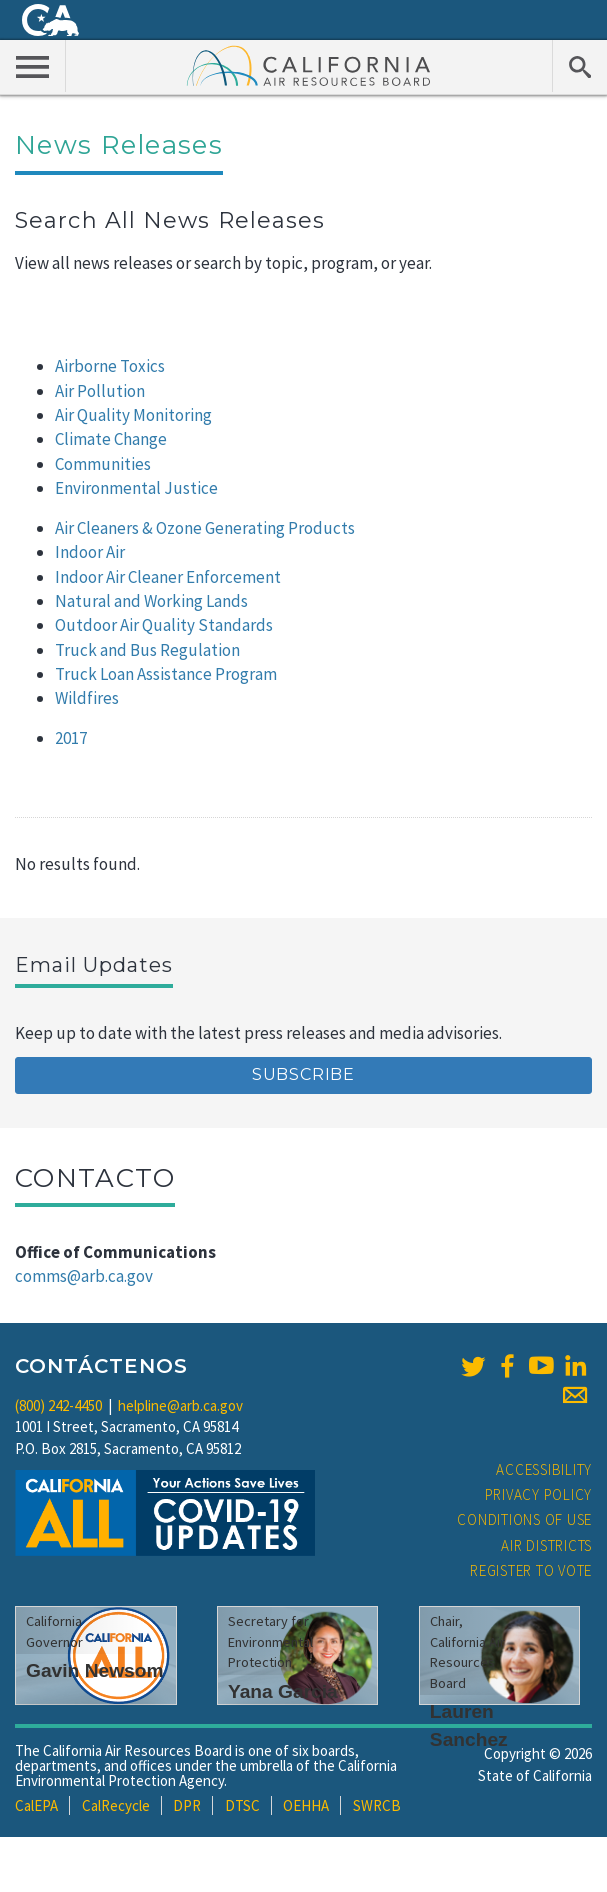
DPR (187, 1805)
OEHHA (306, 1805)
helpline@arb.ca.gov (180, 1405)
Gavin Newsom (95, 1670)
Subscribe (303, 1074)
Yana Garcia (283, 1691)
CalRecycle (116, 1805)
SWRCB (377, 1805)
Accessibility (544, 1469)
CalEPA (36, 1805)
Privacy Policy (539, 1494)
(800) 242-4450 (58, 1405)
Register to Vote (531, 1570)
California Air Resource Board (309, 65)
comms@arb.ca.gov (84, 1276)
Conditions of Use (524, 1519)
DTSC (242, 1805)
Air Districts (546, 1545)
